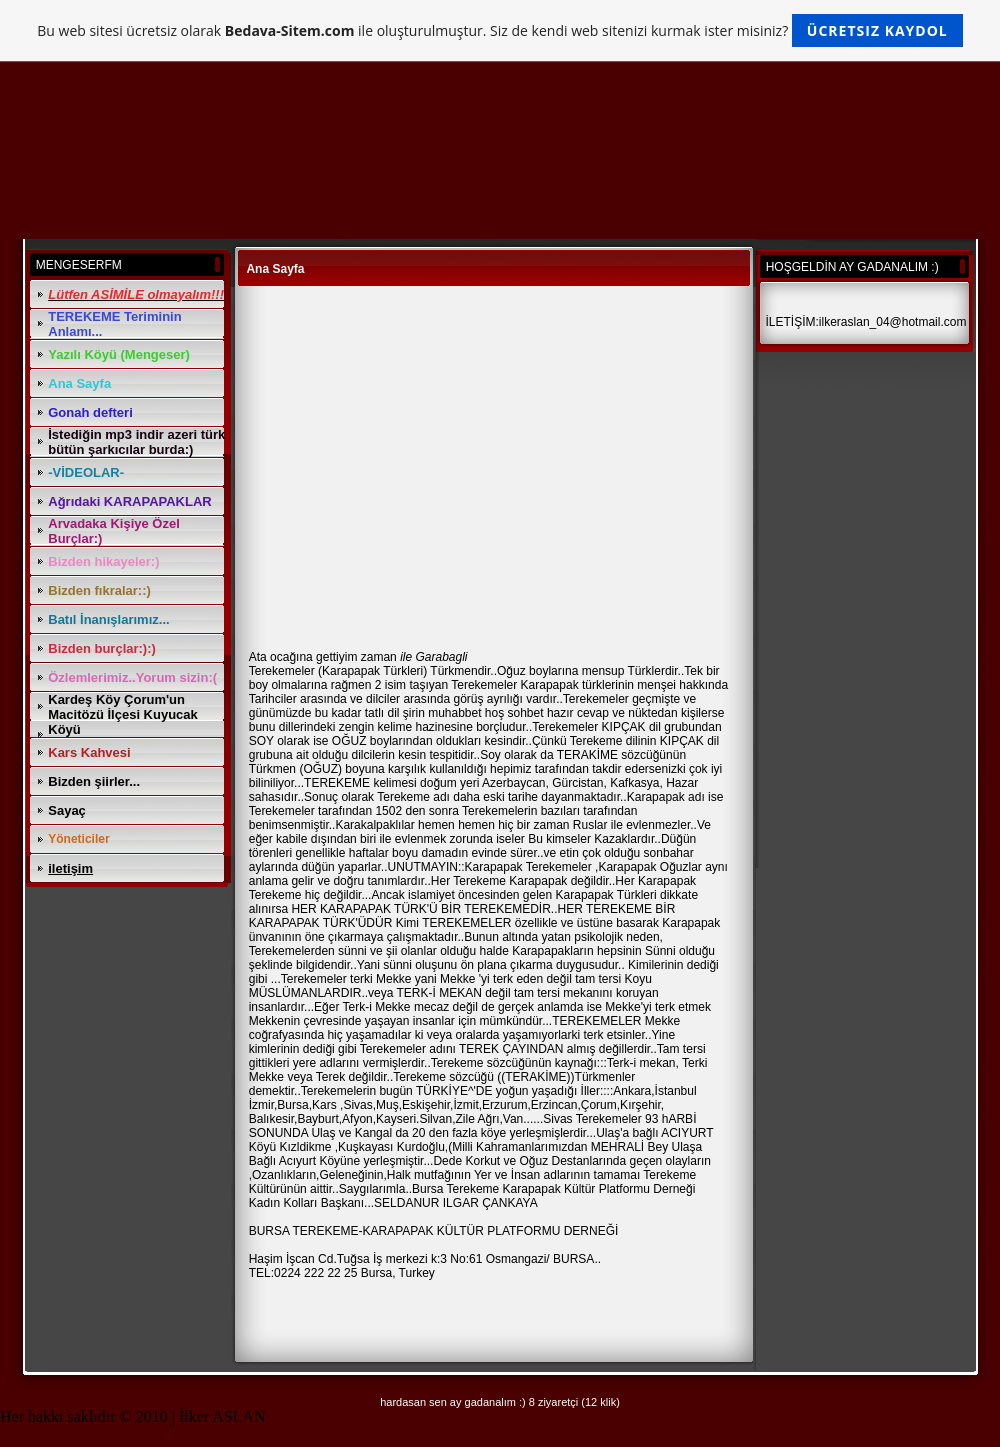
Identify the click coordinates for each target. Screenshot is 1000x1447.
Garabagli (441, 657)
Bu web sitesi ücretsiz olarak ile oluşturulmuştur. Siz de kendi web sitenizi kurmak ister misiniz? (499, 30)
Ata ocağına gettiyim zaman (323, 657)
